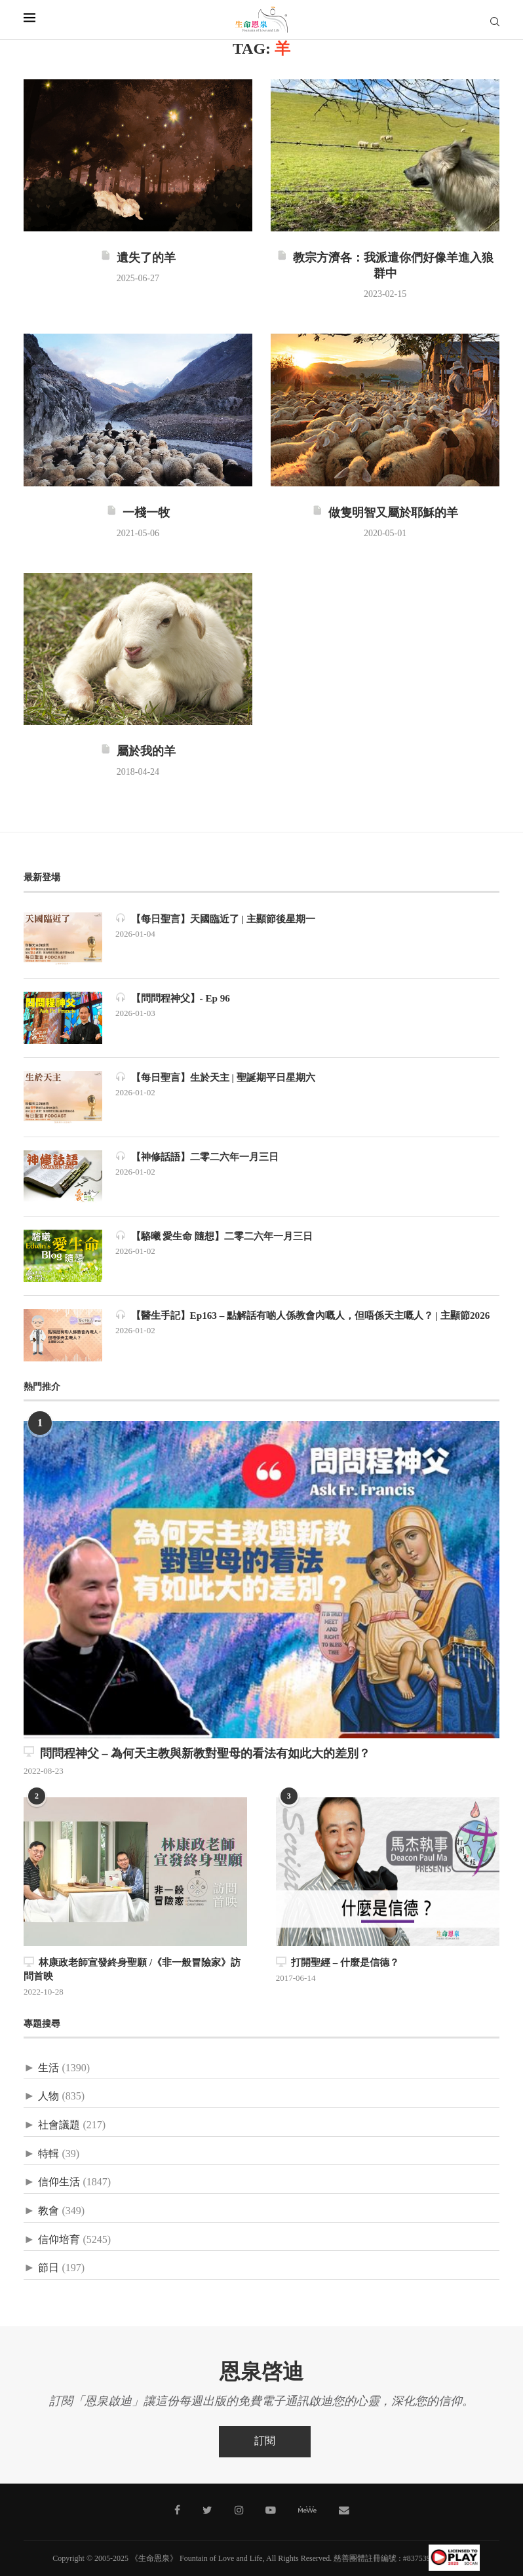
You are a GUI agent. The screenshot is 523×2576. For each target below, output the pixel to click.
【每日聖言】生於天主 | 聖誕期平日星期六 (221, 1077)
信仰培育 (59, 2238)
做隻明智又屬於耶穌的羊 (385, 513)
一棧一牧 (138, 513)
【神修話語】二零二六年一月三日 (201, 1156)
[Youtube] (269, 2508)
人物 (48, 2095)
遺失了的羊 (138, 258)
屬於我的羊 (138, 751)
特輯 (48, 2152)
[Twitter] (210, 2508)
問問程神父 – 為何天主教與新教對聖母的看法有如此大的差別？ (197, 1753)
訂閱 (264, 2439)
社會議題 (59, 2124)
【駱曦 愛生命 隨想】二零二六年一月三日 (220, 1236)
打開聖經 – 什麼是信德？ (334, 1962)
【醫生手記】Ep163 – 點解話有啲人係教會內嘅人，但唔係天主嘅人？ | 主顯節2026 (303, 1322)
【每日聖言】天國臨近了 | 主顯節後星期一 (221, 918)
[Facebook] (182, 2508)
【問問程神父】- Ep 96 (176, 998)
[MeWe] (304, 2510)
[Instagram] (239, 2508)
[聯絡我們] (339, 2508)
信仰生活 (59, 2181)
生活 (48, 2066)
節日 (48, 2267)
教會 (48, 2209)
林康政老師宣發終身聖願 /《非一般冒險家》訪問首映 (134, 1969)
